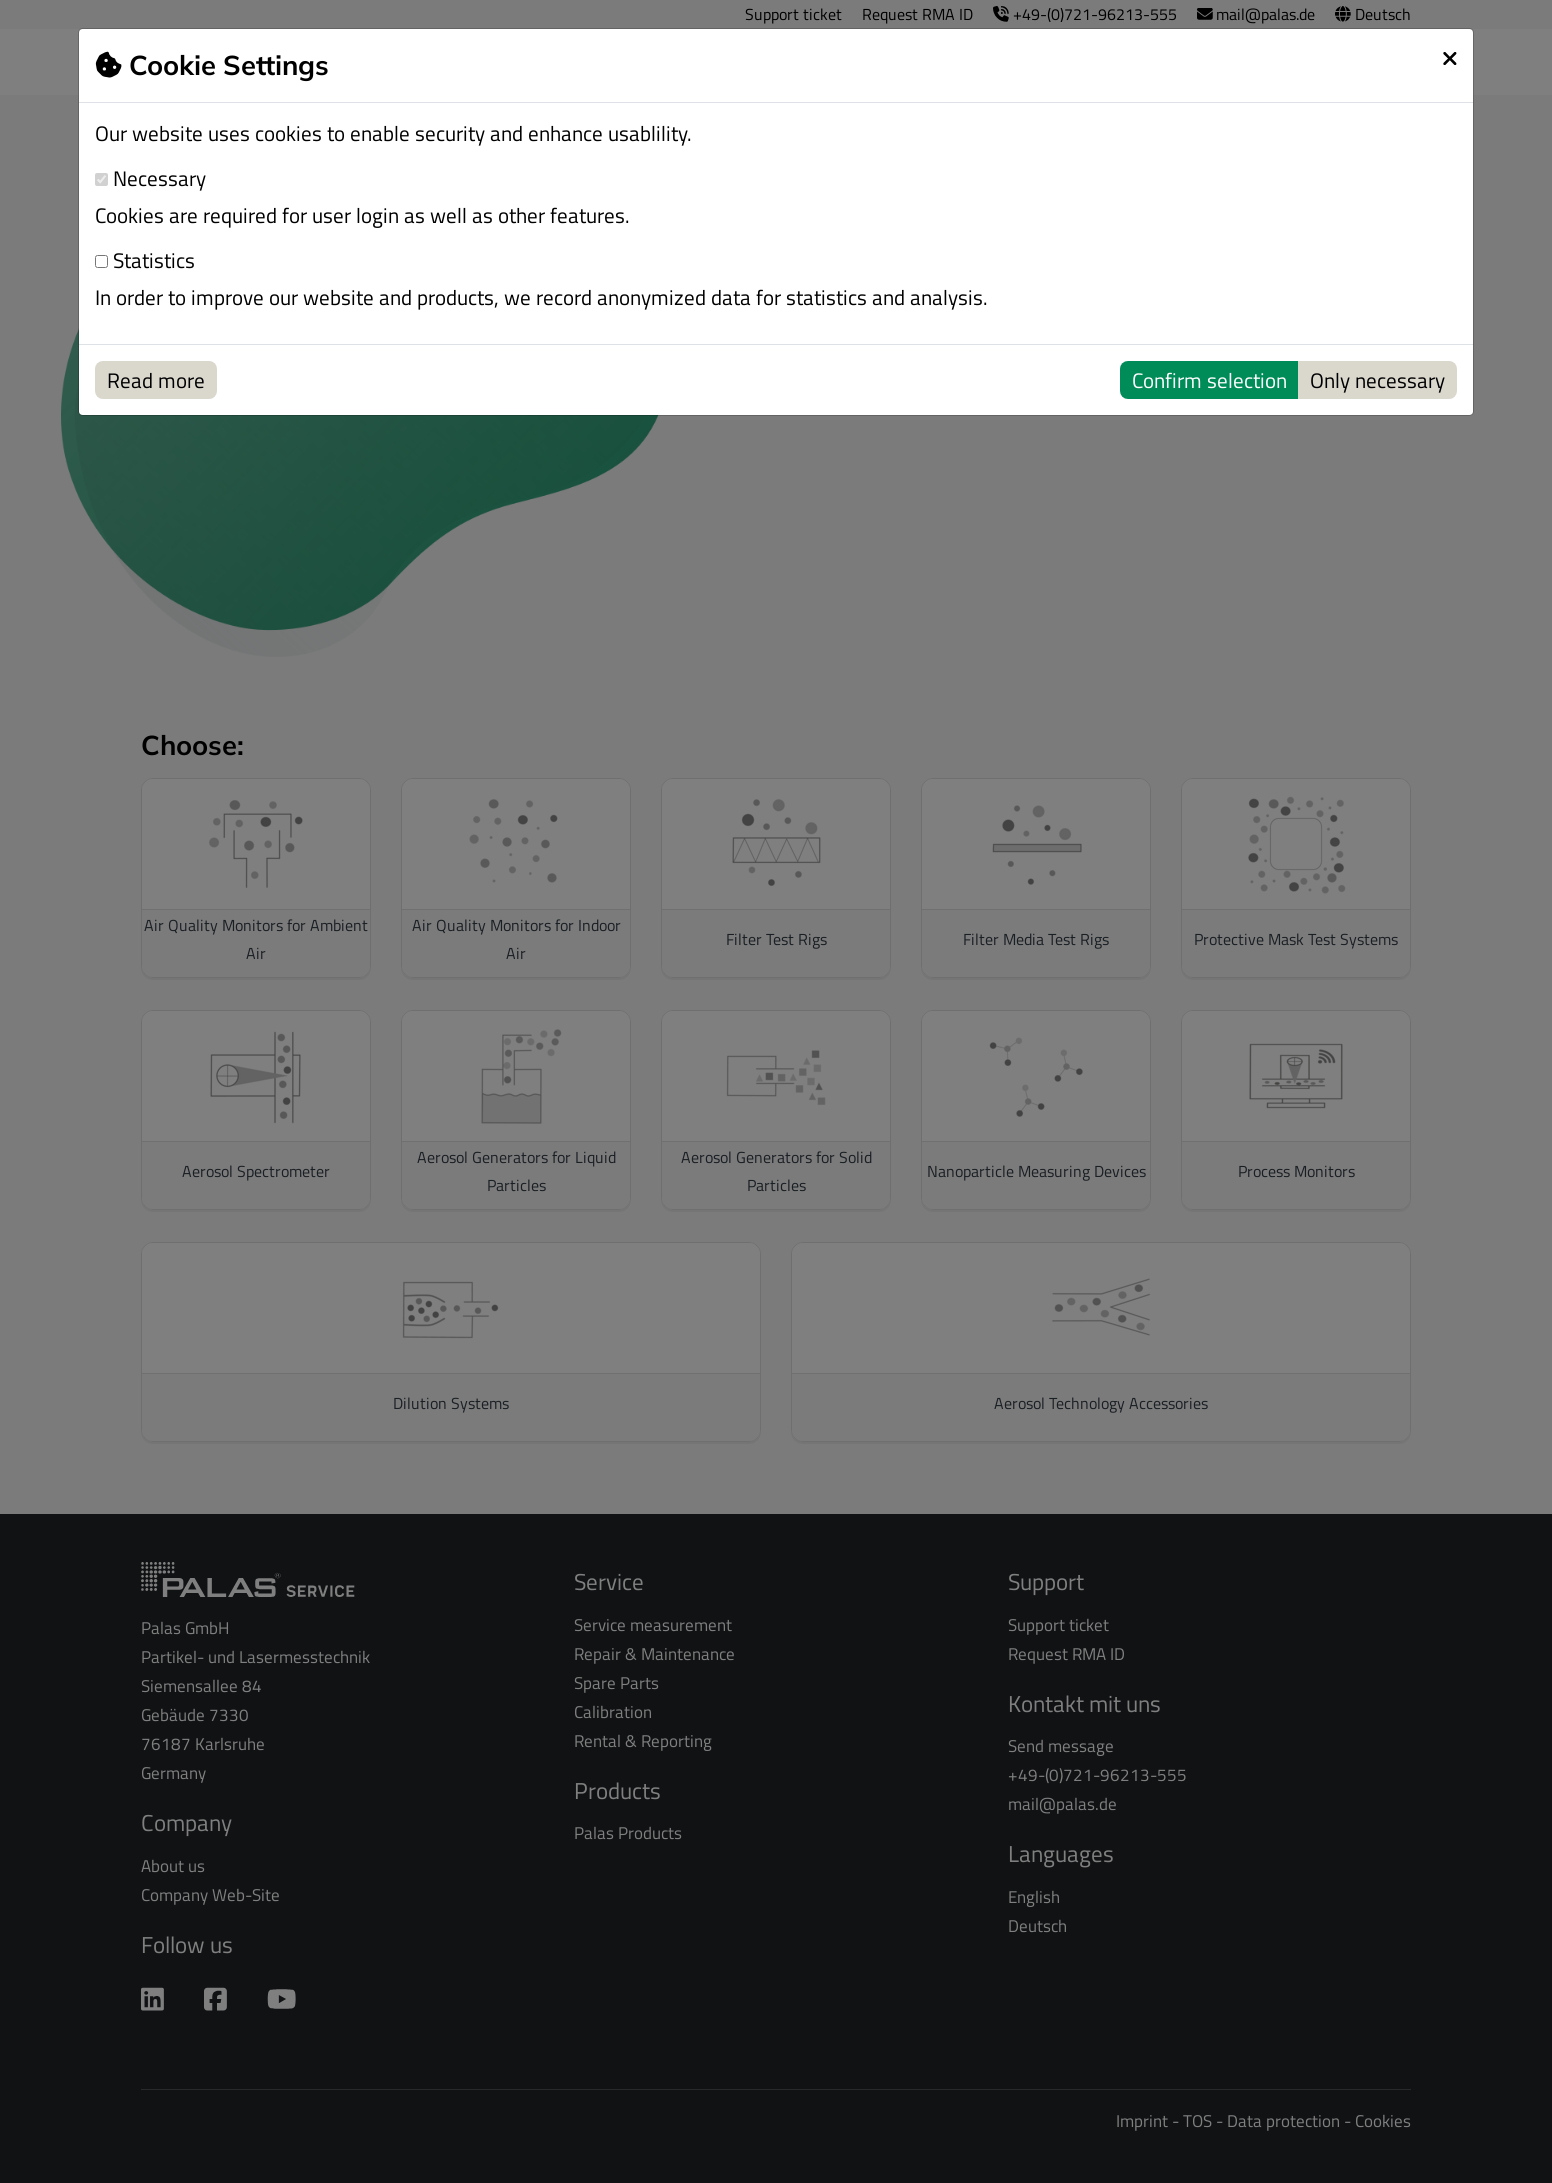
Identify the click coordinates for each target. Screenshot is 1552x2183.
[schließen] (1450, 58)
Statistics (145, 260)
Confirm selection (1209, 380)
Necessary (150, 178)
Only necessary (1377, 380)
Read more (156, 380)
